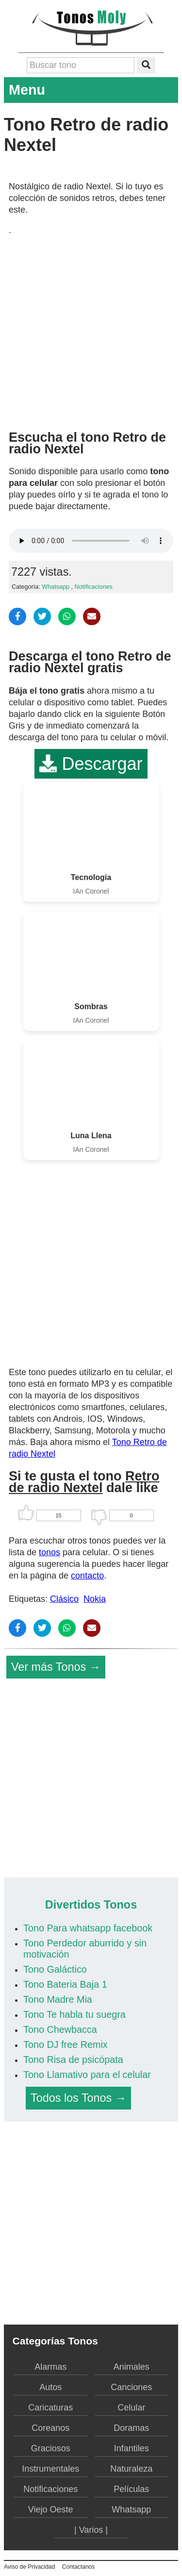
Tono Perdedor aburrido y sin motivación (85, 1949)
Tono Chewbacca (60, 2029)
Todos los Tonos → (78, 2098)
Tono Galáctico (55, 1969)
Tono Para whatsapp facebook (87, 1928)
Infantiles (131, 2448)
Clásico (64, 1599)
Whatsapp (55, 586)
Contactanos (78, 2566)
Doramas (131, 2428)
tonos (49, 1552)
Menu (91, 90)
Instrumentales (50, 2469)
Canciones (131, 2387)
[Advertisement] (91, 329)
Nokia (94, 1599)
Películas (131, 2489)
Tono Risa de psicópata (73, 2059)
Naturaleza (131, 2469)
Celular (131, 2407)
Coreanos (50, 2428)
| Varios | (91, 2530)
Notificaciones (94, 586)
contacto (87, 1575)
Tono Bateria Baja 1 (65, 1984)
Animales (131, 2367)
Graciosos (50, 2448)
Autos (50, 2387)
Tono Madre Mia (57, 1999)
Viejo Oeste (50, 2509)
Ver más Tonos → (55, 1667)
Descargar (90, 764)
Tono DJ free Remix (65, 2044)
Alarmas (50, 2367)
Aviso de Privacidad (29, 2566)
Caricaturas (50, 2407)
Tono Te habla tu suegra (74, 2014)
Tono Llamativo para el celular (87, 2074)
